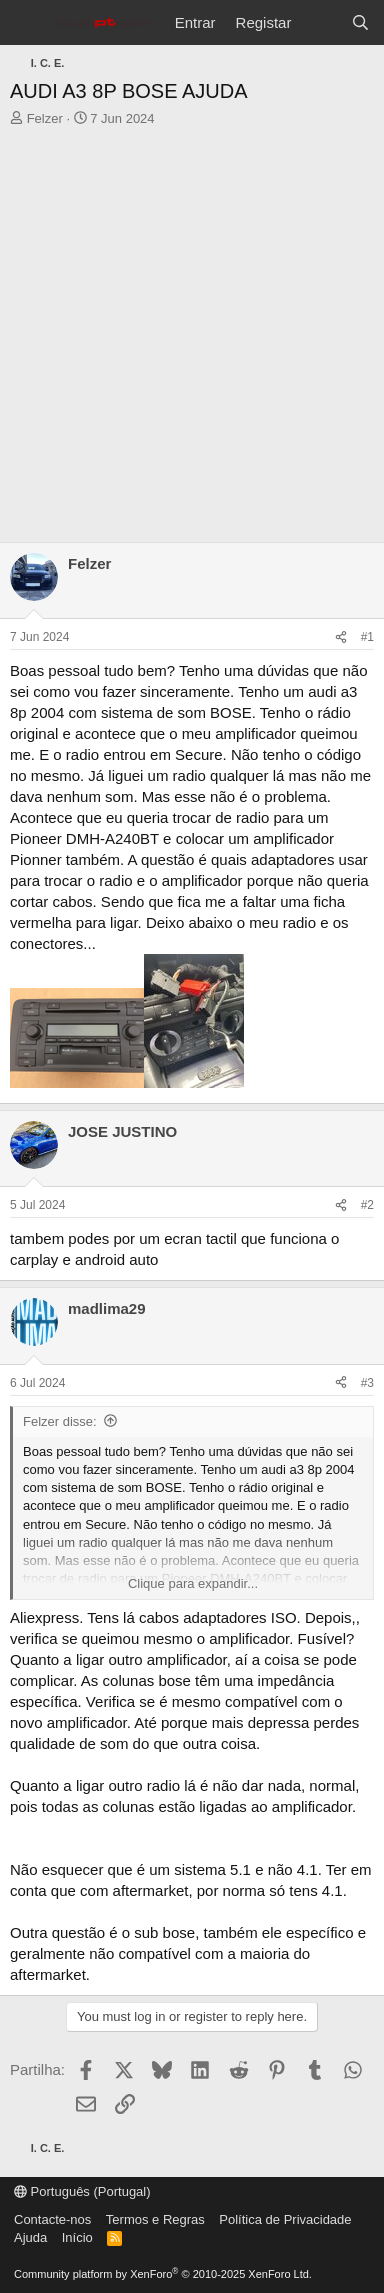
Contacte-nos (52, 2219)
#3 (367, 1383)
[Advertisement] (192, 340)
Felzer (45, 118)
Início (77, 2237)
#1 (367, 637)
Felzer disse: (60, 1421)
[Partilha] (341, 637)
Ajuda (30, 2237)
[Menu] (27, 23)
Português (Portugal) (82, 2191)
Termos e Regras (155, 2219)
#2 (367, 1205)
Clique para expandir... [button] (193, 1583)
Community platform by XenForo (163, 2274)
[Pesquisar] (360, 22)
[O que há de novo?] (320, 22)
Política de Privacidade (285, 2219)
